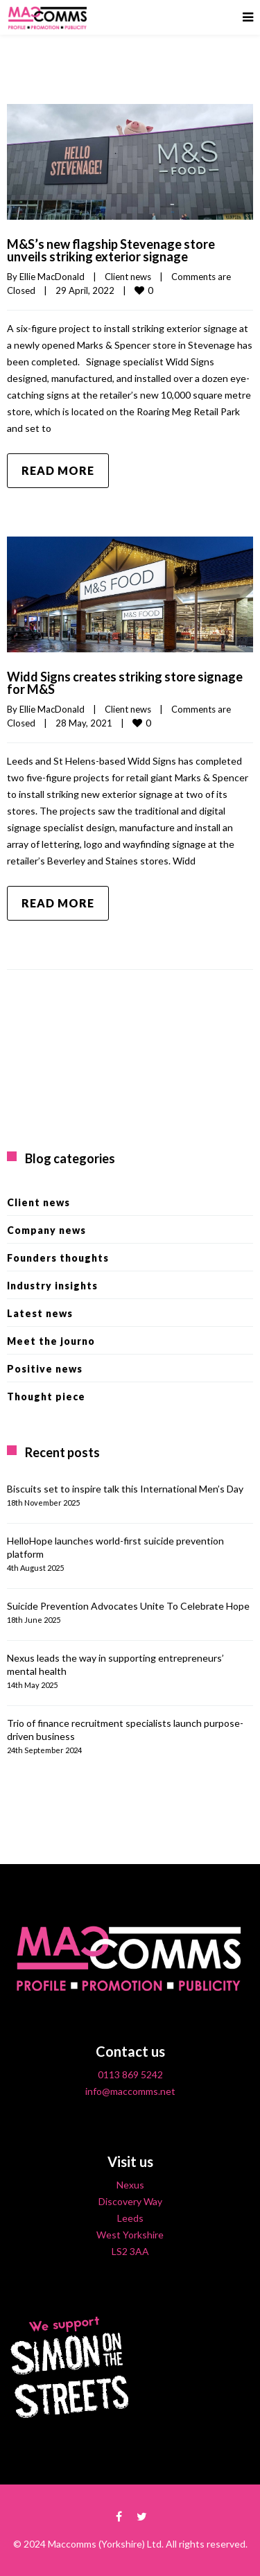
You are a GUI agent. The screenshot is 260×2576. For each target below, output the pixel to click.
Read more (57, 470)
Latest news (40, 1313)
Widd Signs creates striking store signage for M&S (125, 683)
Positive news (45, 1369)
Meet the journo (51, 1341)
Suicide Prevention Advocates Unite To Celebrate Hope (128, 1606)
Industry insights (52, 1285)
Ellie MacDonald (52, 276)
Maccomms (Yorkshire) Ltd (105, 2544)
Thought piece (46, 1396)
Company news (46, 1230)
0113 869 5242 (130, 2074)
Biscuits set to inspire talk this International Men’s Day (125, 1489)
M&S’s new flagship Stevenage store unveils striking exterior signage (111, 250)
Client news (128, 276)
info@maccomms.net (130, 2091)
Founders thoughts (58, 1258)
